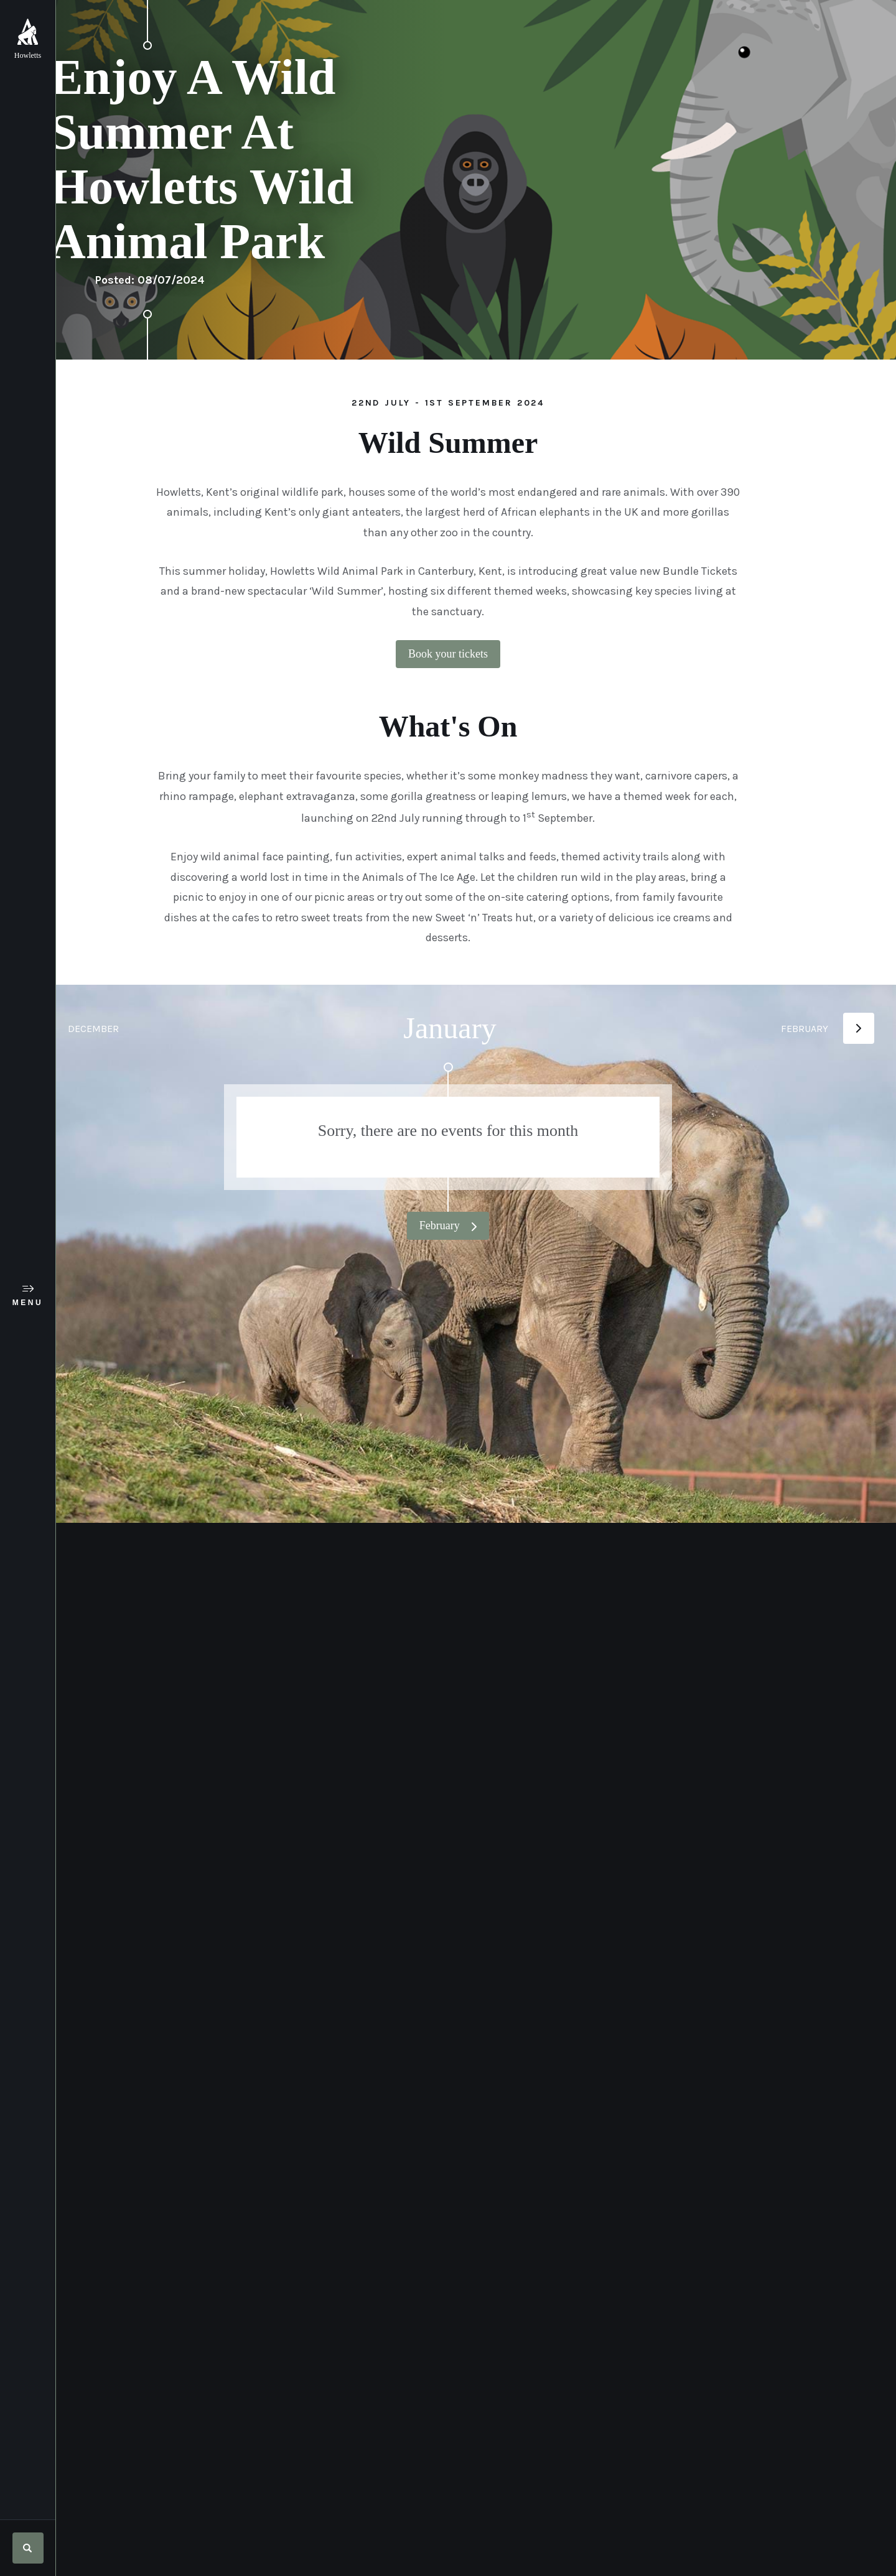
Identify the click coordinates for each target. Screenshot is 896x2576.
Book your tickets (476, 654)
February (468, 1225)
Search (28, 2548)
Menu (28, 1302)
